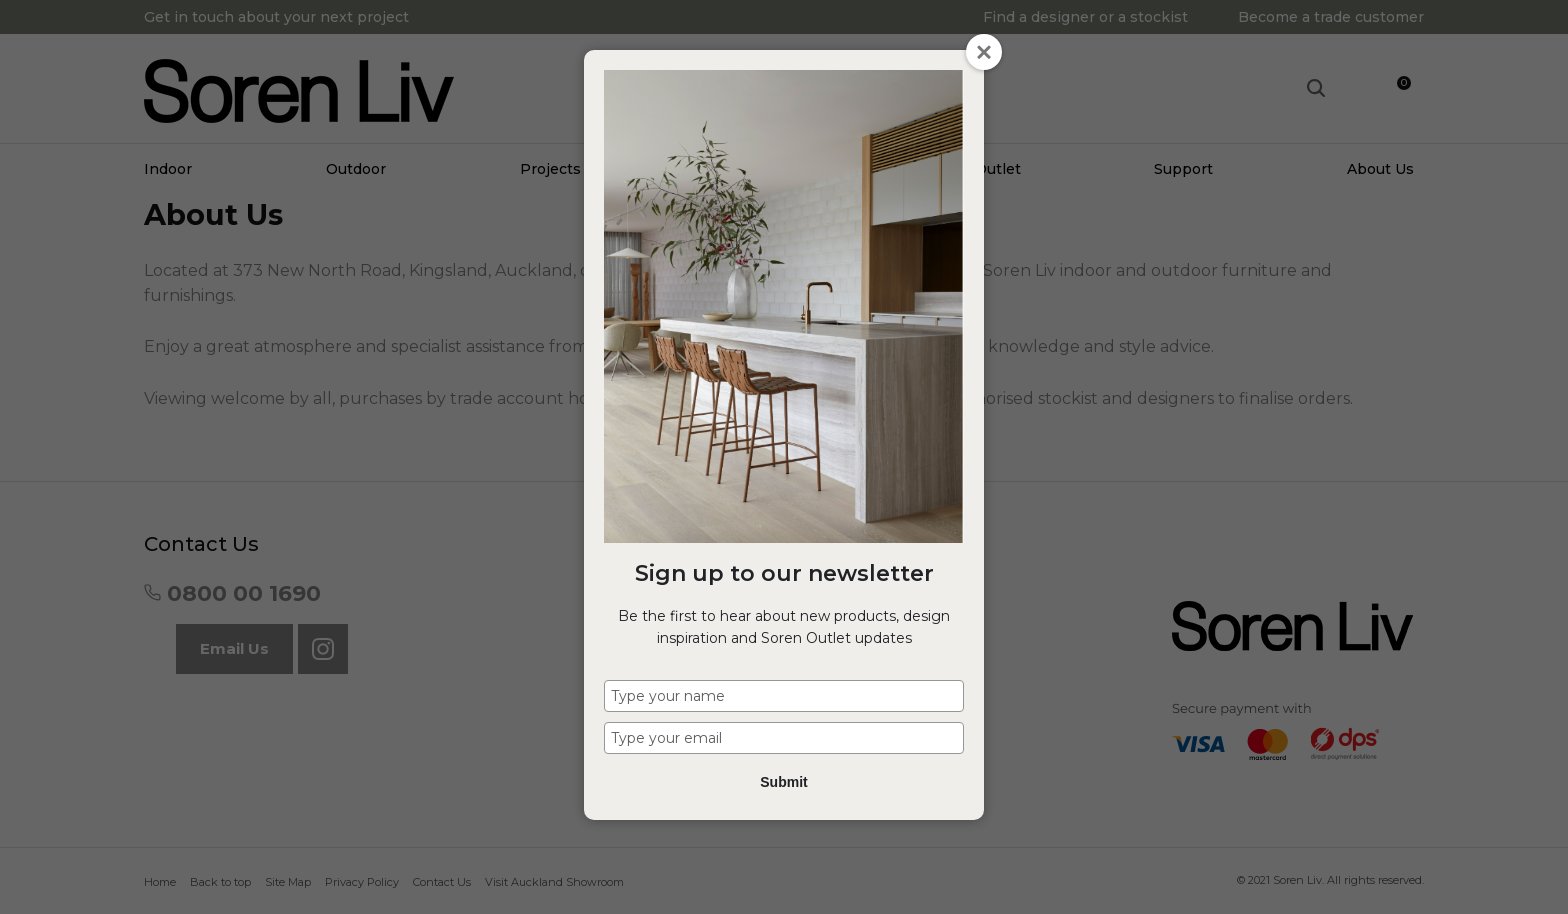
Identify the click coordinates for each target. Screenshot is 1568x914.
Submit (783, 782)
